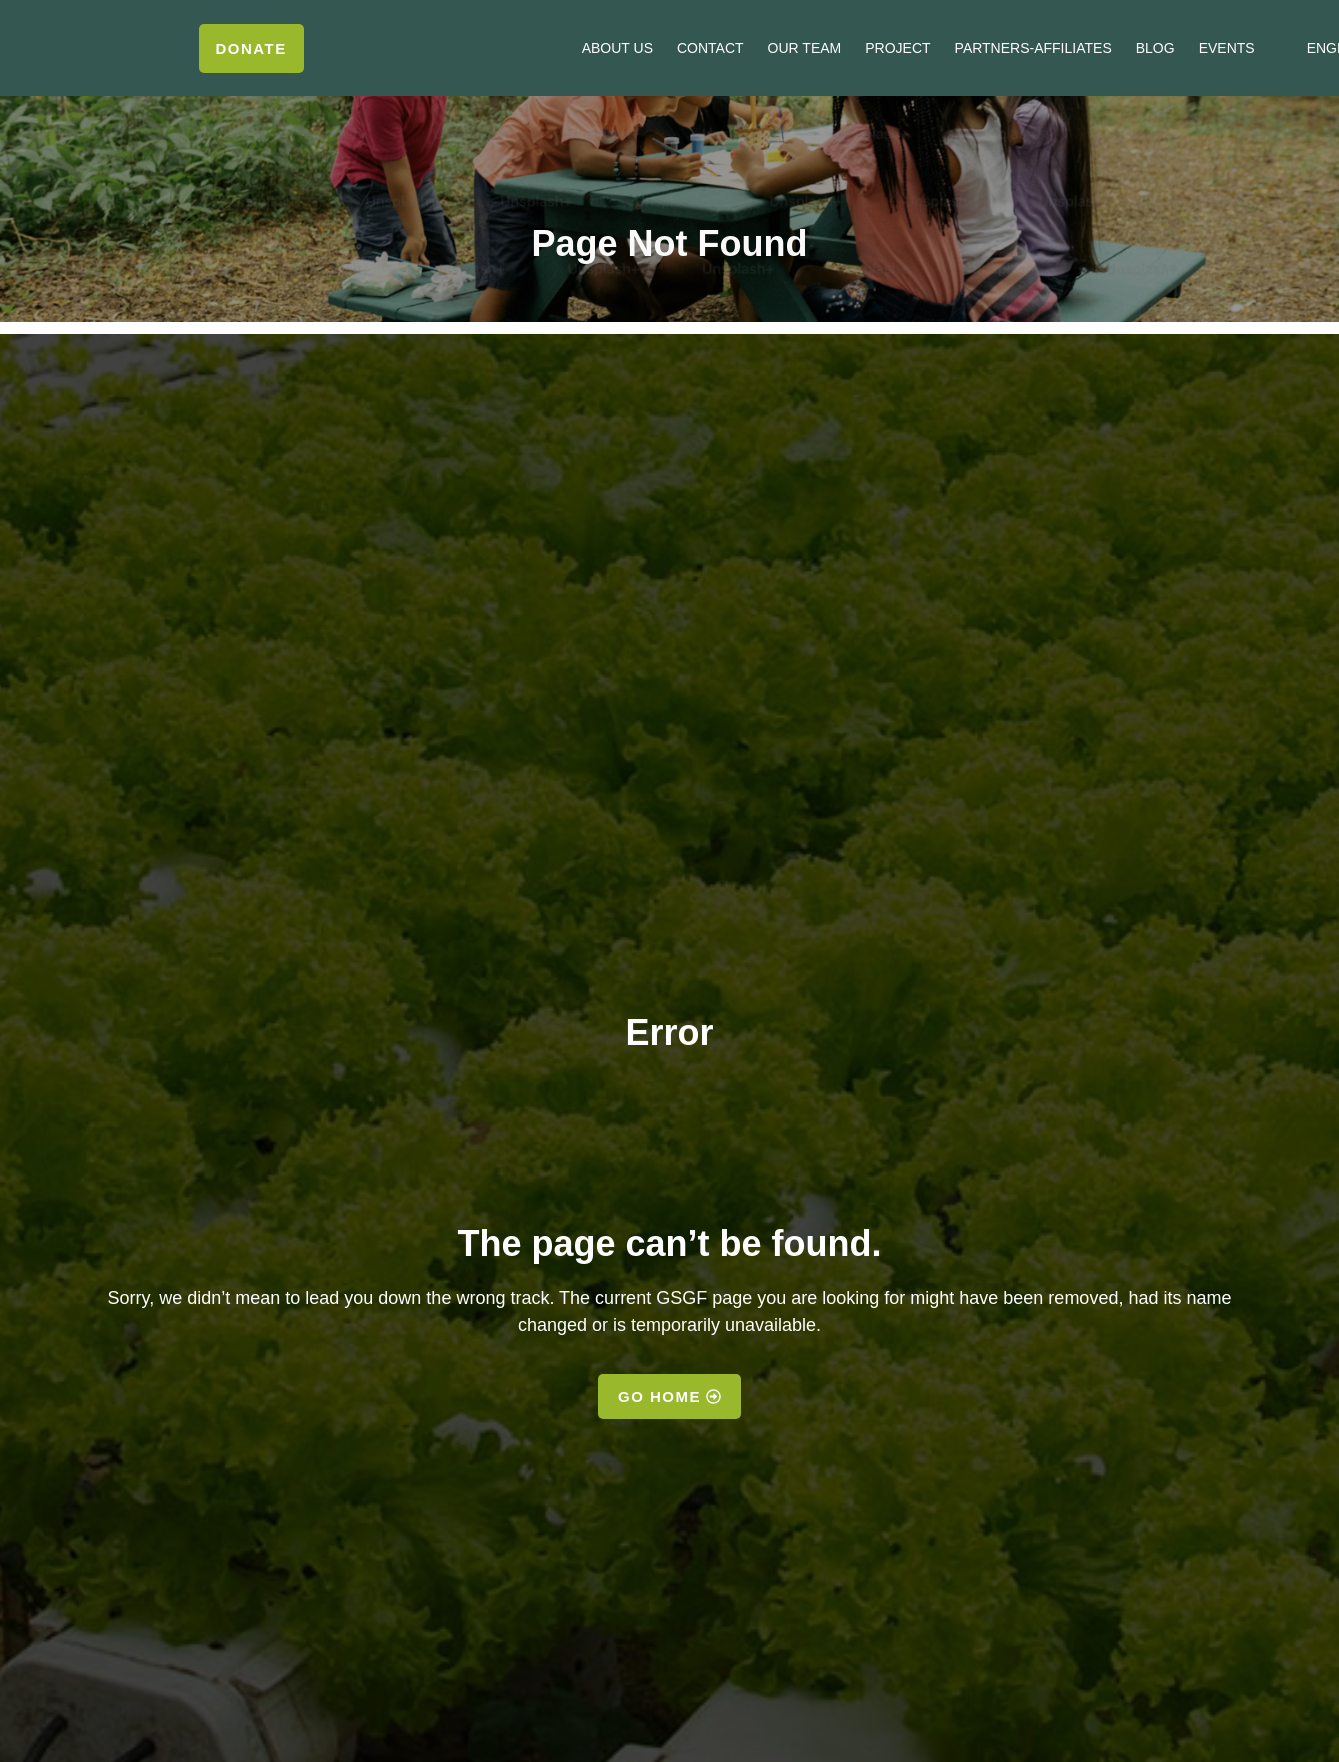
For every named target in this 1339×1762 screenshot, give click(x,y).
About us (617, 48)
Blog (1155, 48)
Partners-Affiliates (1033, 48)
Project (897, 48)
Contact (710, 48)
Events (1227, 48)
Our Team (805, 48)
